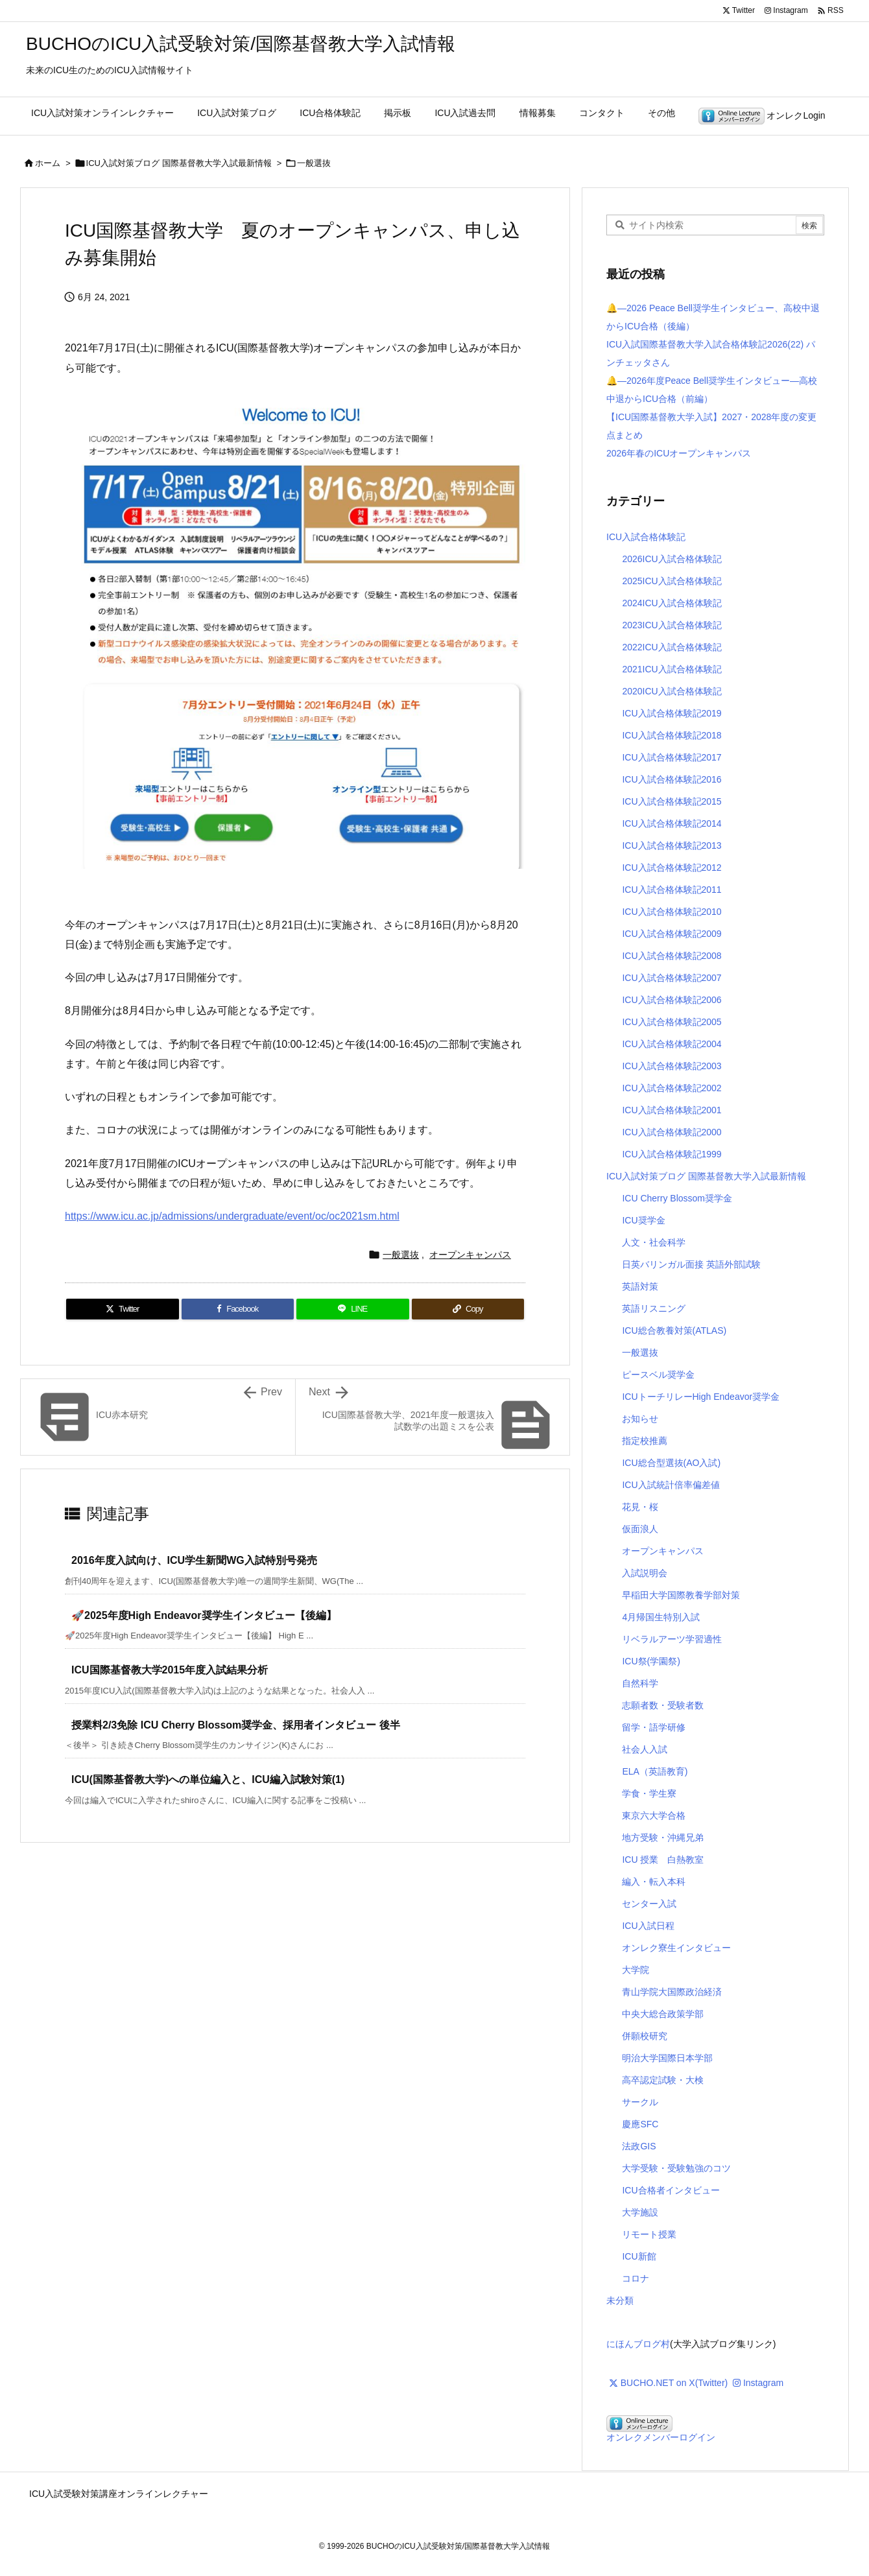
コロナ (635, 2278)
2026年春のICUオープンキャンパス (678, 453)
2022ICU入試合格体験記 (671, 647)
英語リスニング (653, 1308)
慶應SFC (640, 2124)
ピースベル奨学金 (658, 1374)
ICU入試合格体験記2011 (671, 889)
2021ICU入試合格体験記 (671, 669)
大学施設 (640, 2212)
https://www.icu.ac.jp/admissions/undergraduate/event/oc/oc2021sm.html (232, 1216)
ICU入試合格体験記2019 (671, 713)
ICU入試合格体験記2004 (671, 1044)
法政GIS (639, 2146)
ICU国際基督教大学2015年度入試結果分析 (169, 1669)
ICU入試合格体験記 (645, 537)
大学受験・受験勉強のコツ (676, 2168)
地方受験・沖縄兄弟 (663, 1837)
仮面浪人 (640, 1529)
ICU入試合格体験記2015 (671, 801)
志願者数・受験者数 (663, 1705)
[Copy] (468, 1309)
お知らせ (640, 1418)
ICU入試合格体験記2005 (671, 1022)
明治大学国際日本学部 (667, 2058)
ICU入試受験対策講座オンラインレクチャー (118, 2493)
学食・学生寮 (649, 1793)
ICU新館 (639, 2256)
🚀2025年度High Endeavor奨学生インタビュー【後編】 (204, 1615)
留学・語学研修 (653, 1727)
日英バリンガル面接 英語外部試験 (691, 1264)
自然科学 (640, 1683)
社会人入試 (644, 1749)
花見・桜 (640, 1507)
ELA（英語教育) (654, 1771)
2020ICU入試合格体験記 (671, 691)
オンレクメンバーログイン (660, 2437)
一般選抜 (314, 163)
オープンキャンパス (470, 1254)
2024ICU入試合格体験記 (671, 603)
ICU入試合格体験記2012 (671, 867)
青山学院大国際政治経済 (672, 1992)
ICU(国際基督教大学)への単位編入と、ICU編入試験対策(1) (207, 1779)
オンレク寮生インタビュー (676, 1948)
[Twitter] (122, 1309)
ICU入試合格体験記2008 (671, 956)
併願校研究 (644, 2036)
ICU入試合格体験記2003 (671, 1066)
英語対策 (640, 1286)
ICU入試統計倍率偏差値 (670, 1485)
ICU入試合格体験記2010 (671, 911)
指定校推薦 (644, 1441)
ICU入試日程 (648, 1925)
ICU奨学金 (643, 1220)
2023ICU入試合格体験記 (671, 625)
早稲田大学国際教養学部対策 (681, 1595)
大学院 (635, 1970)
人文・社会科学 (653, 1242)
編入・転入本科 (653, 1881)
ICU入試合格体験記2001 (671, 1110)
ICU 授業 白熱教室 (663, 1859)
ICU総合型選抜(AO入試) (671, 1463)
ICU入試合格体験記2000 (671, 1132)
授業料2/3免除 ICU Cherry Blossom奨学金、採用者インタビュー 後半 (235, 1725)
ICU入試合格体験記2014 (671, 823)
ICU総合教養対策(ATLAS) (674, 1330)
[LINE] (352, 1309)
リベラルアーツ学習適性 (672, 1639)
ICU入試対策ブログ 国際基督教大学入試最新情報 (179, 163)
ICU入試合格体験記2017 (671, 757)
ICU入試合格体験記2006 (671, 1000)
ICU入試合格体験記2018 (671, 735)
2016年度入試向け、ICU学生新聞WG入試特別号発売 (194, 1560)
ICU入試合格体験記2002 (671, 1088)
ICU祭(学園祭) (651, 1661)
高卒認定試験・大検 (663, 2080)
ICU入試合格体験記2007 (671, 978)
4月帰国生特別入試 (661, 1617)
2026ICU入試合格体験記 (671, 559)
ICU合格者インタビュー (670, 2190)
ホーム (47, 163)
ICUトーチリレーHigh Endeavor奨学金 (701, 1396)
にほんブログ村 (638, 2344)
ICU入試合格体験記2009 (671, 933)
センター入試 (649, 1903)
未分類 (620, 2300)
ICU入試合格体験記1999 (671, 1154)
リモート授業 (649, 2234)
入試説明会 (644, 1573)
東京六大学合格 (653, 1815)
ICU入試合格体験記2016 (671, 779)
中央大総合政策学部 (663, 2014)
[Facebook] (238, 1309)
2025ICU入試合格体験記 (671, 581)
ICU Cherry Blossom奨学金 (677, 1198)
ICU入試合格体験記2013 (671, 845)
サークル (640, 2102)
